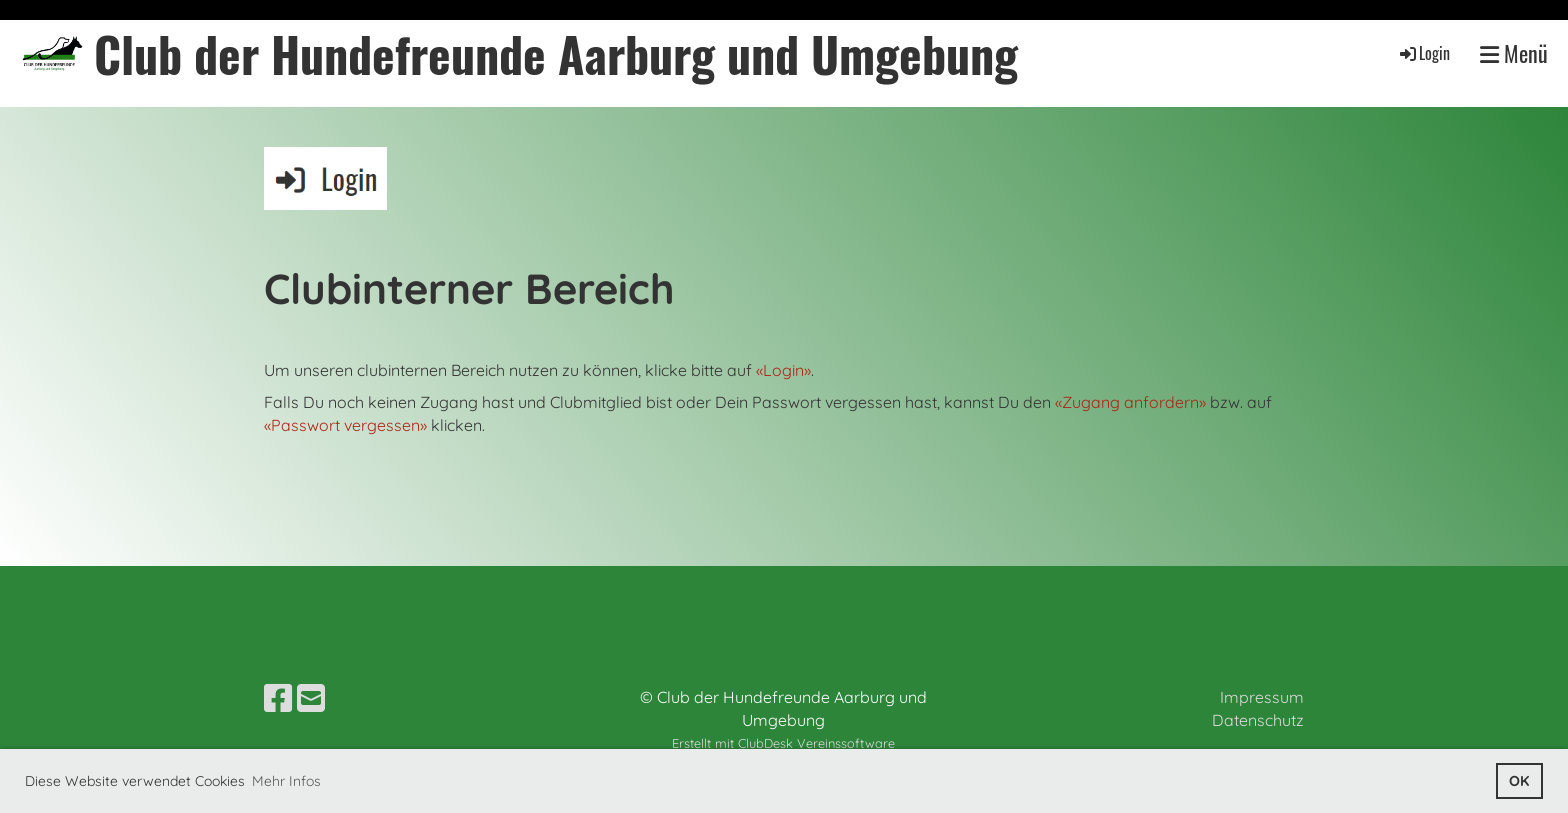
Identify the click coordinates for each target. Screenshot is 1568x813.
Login (1423, 53)
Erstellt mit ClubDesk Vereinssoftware (783, 743)
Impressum (1262, 697)
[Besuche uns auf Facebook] (278, 698)
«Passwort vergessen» (345, 425)
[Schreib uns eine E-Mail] (311, 698)
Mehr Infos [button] (286, 781)
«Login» (783, 370)
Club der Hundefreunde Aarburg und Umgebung (556, 53)
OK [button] (1519, 781)
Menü (1514, 53)
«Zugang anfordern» (1130, 402)
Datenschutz (1258, 720)
